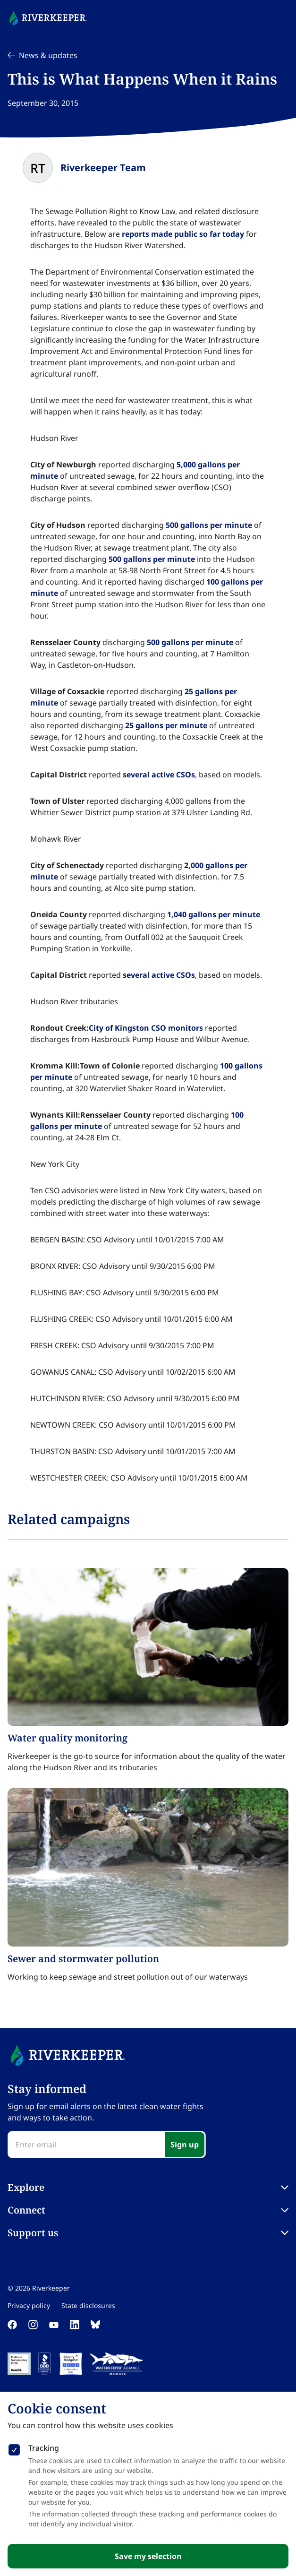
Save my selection (148, 2556)
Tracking (43, 2448)
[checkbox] (14, 2448)
